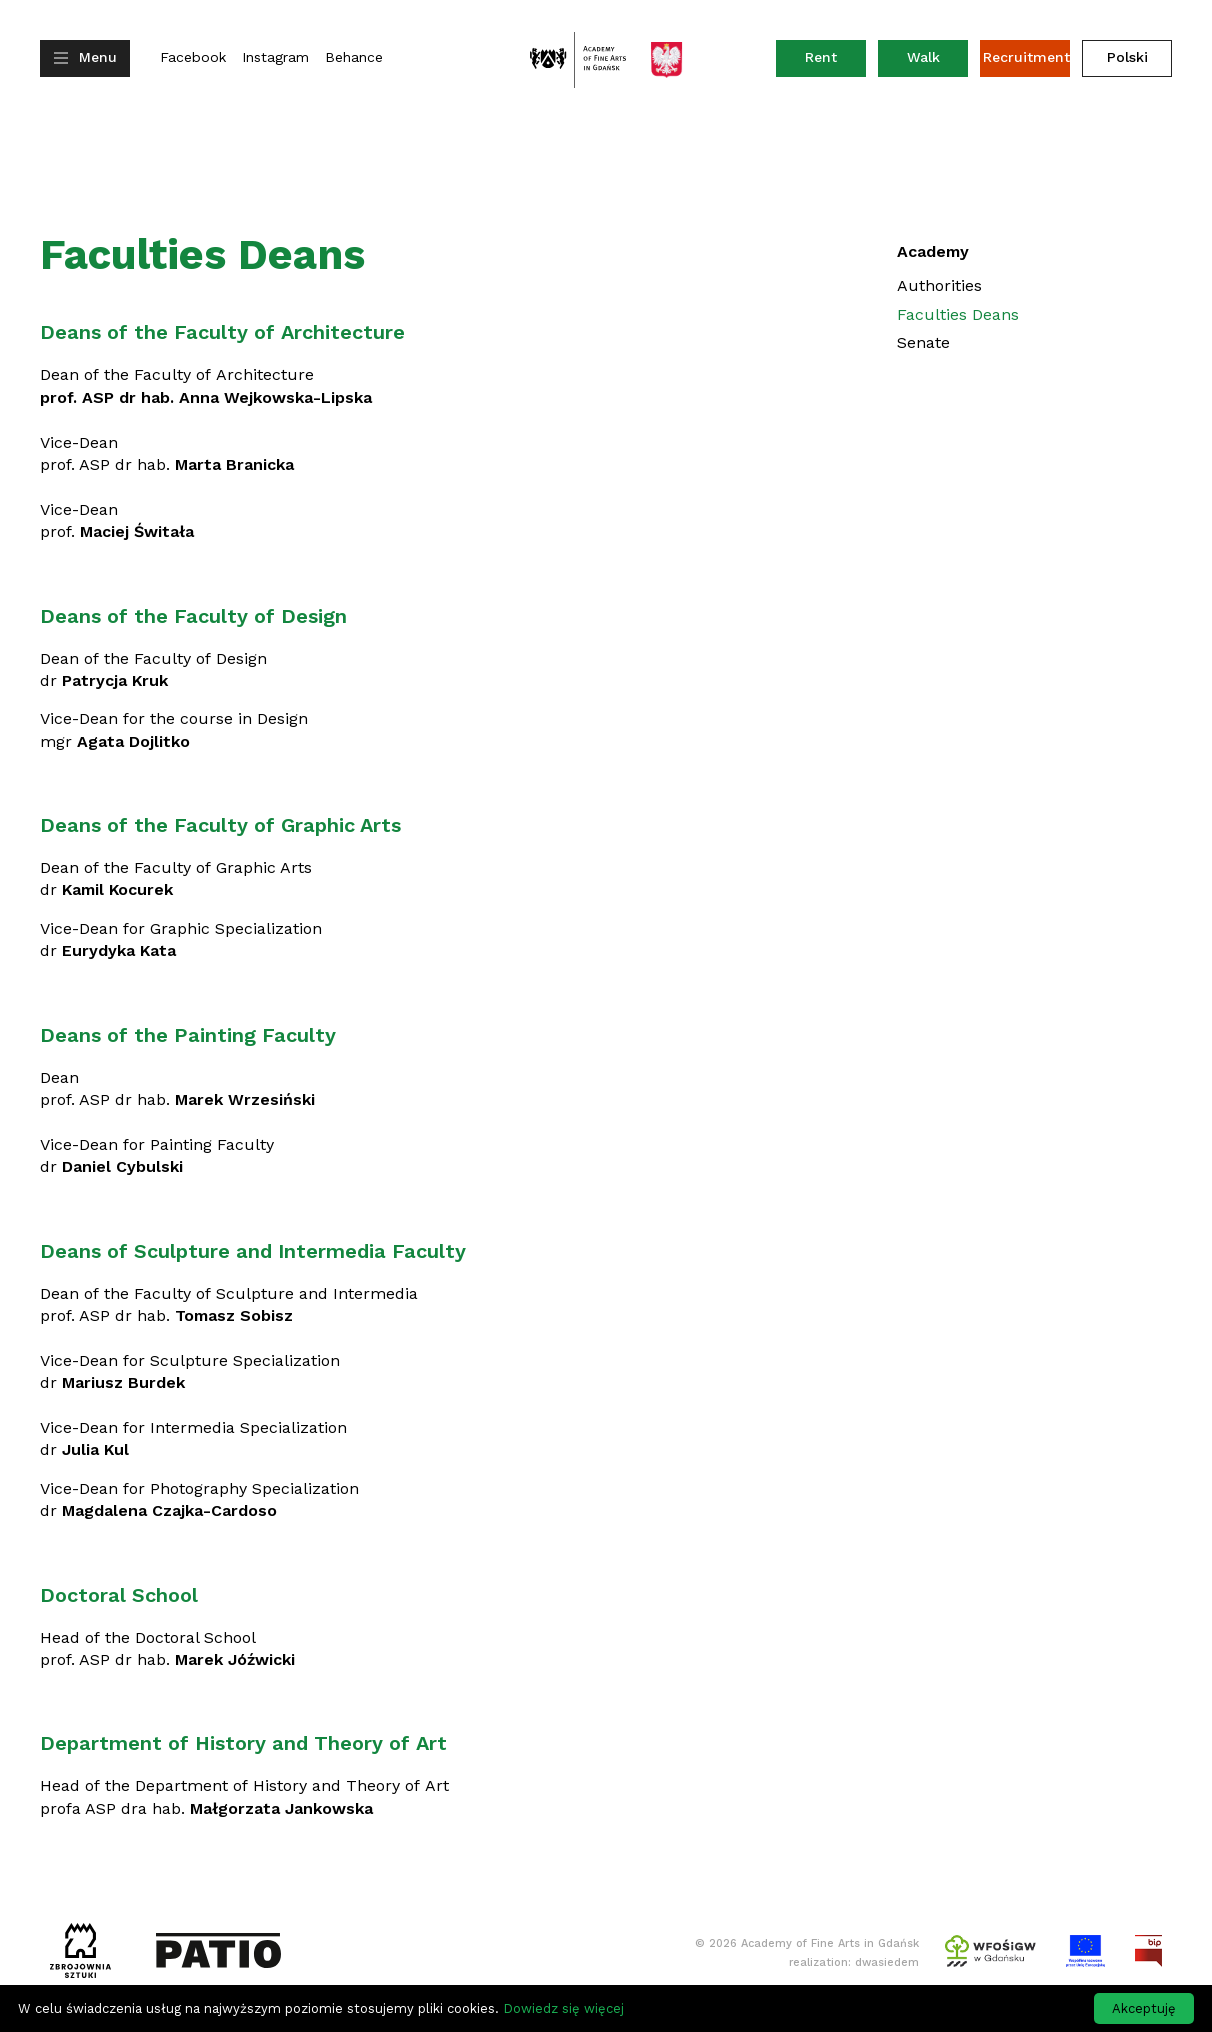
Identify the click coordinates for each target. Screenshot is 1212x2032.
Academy (933, 251)
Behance (354, 57)
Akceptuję (1144, 2008)
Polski (1127, 57)
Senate (923, 342)
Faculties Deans (958, 314)
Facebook (193, 57)
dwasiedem (887, 1962)
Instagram (275, 57)
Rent (835, 61)
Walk (923, 57)
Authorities (939, 285)
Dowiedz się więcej (563, 2008)
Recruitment (1026, 57)
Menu (98, 57)
